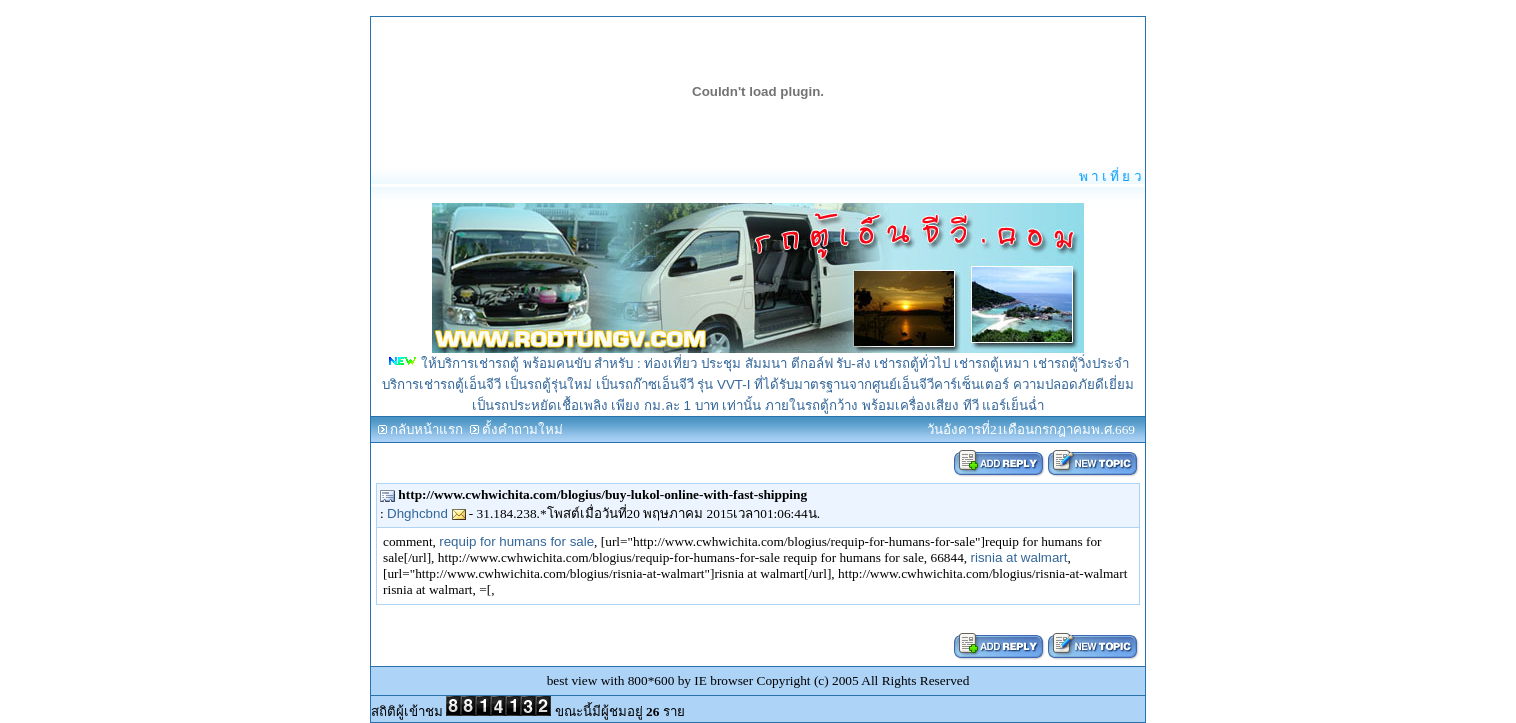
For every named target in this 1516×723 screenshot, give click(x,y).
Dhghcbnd (426, 513)
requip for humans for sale (516, 541)
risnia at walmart (1018, 557)
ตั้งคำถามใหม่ (522, 429)
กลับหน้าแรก (426, 429)
